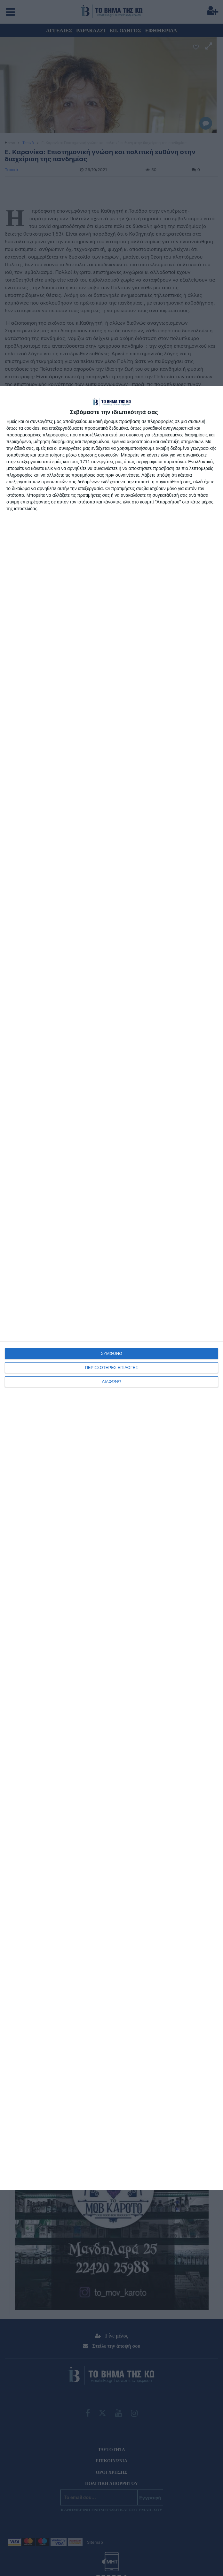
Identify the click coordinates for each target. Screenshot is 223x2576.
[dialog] (111, 1287)
